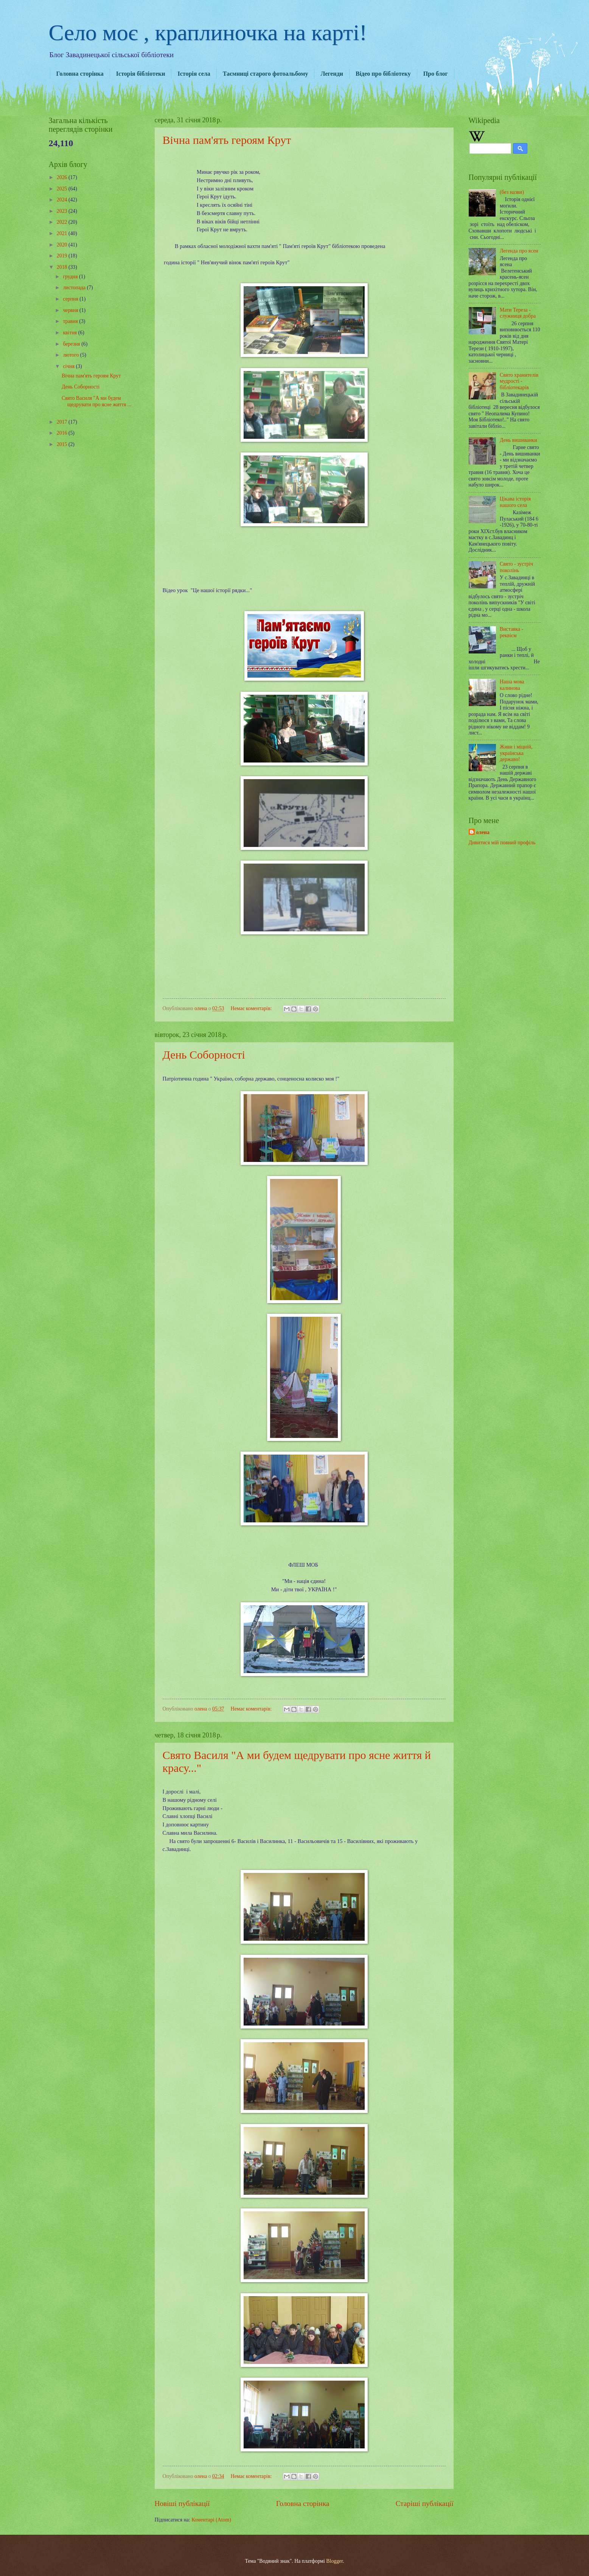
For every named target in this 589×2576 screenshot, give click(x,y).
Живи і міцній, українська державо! (516, 753)
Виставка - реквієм (511, 632)
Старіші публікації (425, 2503)
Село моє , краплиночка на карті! (208, 32)
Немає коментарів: (252, 1008)
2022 (62, 222)
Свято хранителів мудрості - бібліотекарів (519, 381)
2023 (62, 211)
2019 (62, 256)
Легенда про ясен (519, 251)
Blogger (334, 2561)
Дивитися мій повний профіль (502, 842)
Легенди (331, 73)
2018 (62, 267)
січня (69, 366)
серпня (71, 299)
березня (72, 344)
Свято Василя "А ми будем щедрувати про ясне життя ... (96, 401)
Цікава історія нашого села (515, 502)
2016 (62, 433)
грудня (71, 276)
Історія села (193, 73)
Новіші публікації (182, 2503)
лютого (71, 355)
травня (71, 321)
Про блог (435, 73)
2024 (62, 200)
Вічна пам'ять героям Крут (227, 140)
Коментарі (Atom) (211, 2520)
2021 (62, 233)
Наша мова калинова (512, 685)
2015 (62, 444)
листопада (75, 287)
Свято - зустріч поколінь (516, 567)
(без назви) (512, 192)
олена (483, 832)
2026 (62, 177)
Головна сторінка (80, 73)
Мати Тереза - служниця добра (518, 313)
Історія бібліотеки (140, 73)
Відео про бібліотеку (383, 73)
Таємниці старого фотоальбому (265, 73)
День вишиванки (518, 440)
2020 (62, 245)
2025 (62, 189)
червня (71, 310)
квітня (70, 332)
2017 (62, 422)
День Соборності (204, 1054)
